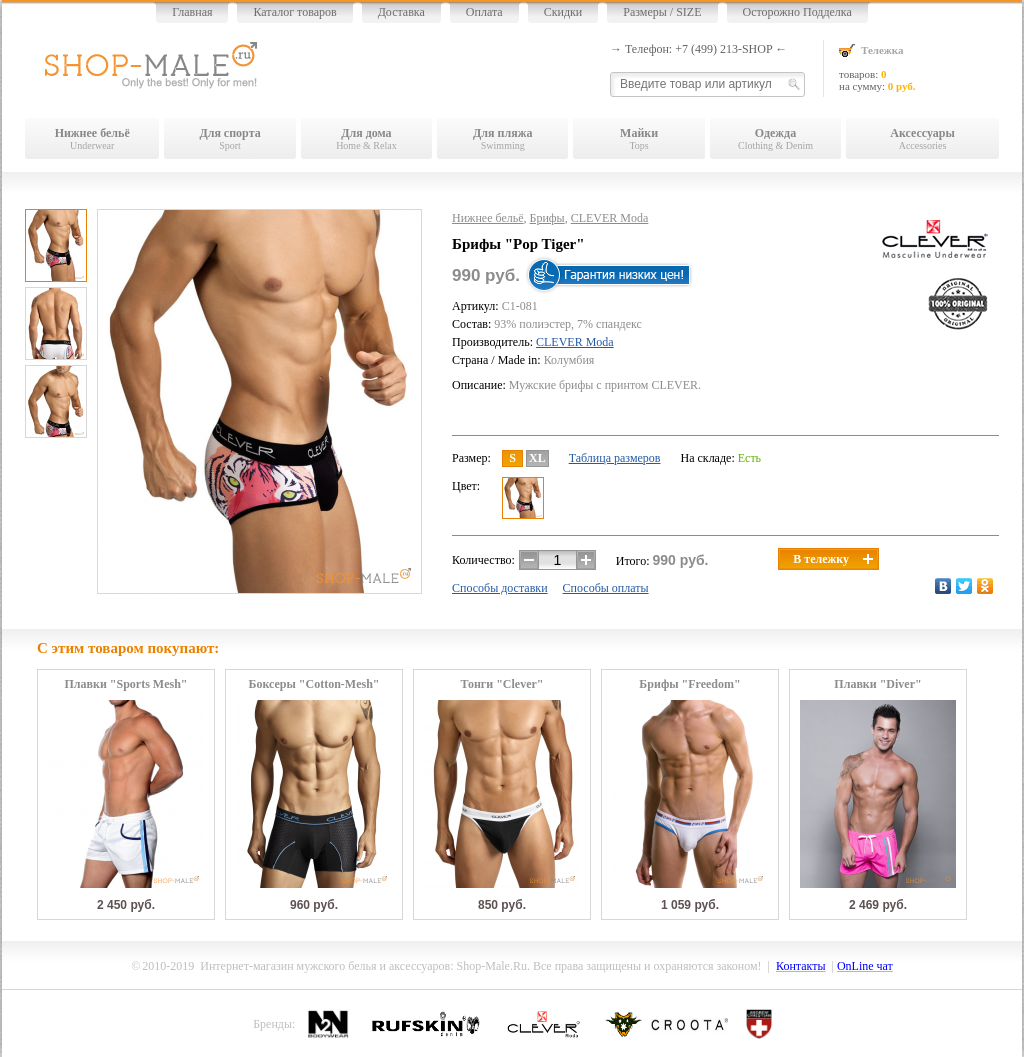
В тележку (833, 559)
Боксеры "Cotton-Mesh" (313, 684)
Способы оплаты (606, 588)
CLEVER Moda (610, 218)
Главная (192, 12)
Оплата (484, 12)
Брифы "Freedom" (689, 684)
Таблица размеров (615, 458)
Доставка (401, 12)
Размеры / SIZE (662, 12)
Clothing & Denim (775, 138)
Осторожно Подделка (797, 12)
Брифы (547, 218)
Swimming (502, 138)
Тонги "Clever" (501, 684)
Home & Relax (366, 138)
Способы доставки (500, 588)
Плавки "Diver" (877, 684)
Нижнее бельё (488, 218)
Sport (229, 138)
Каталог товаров (294, 12)
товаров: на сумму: (919, 67)
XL (537, 458)
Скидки (563, 12)
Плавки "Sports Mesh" (125, 684)
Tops (638, 138)
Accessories (922, 138)
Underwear (92, 138)
